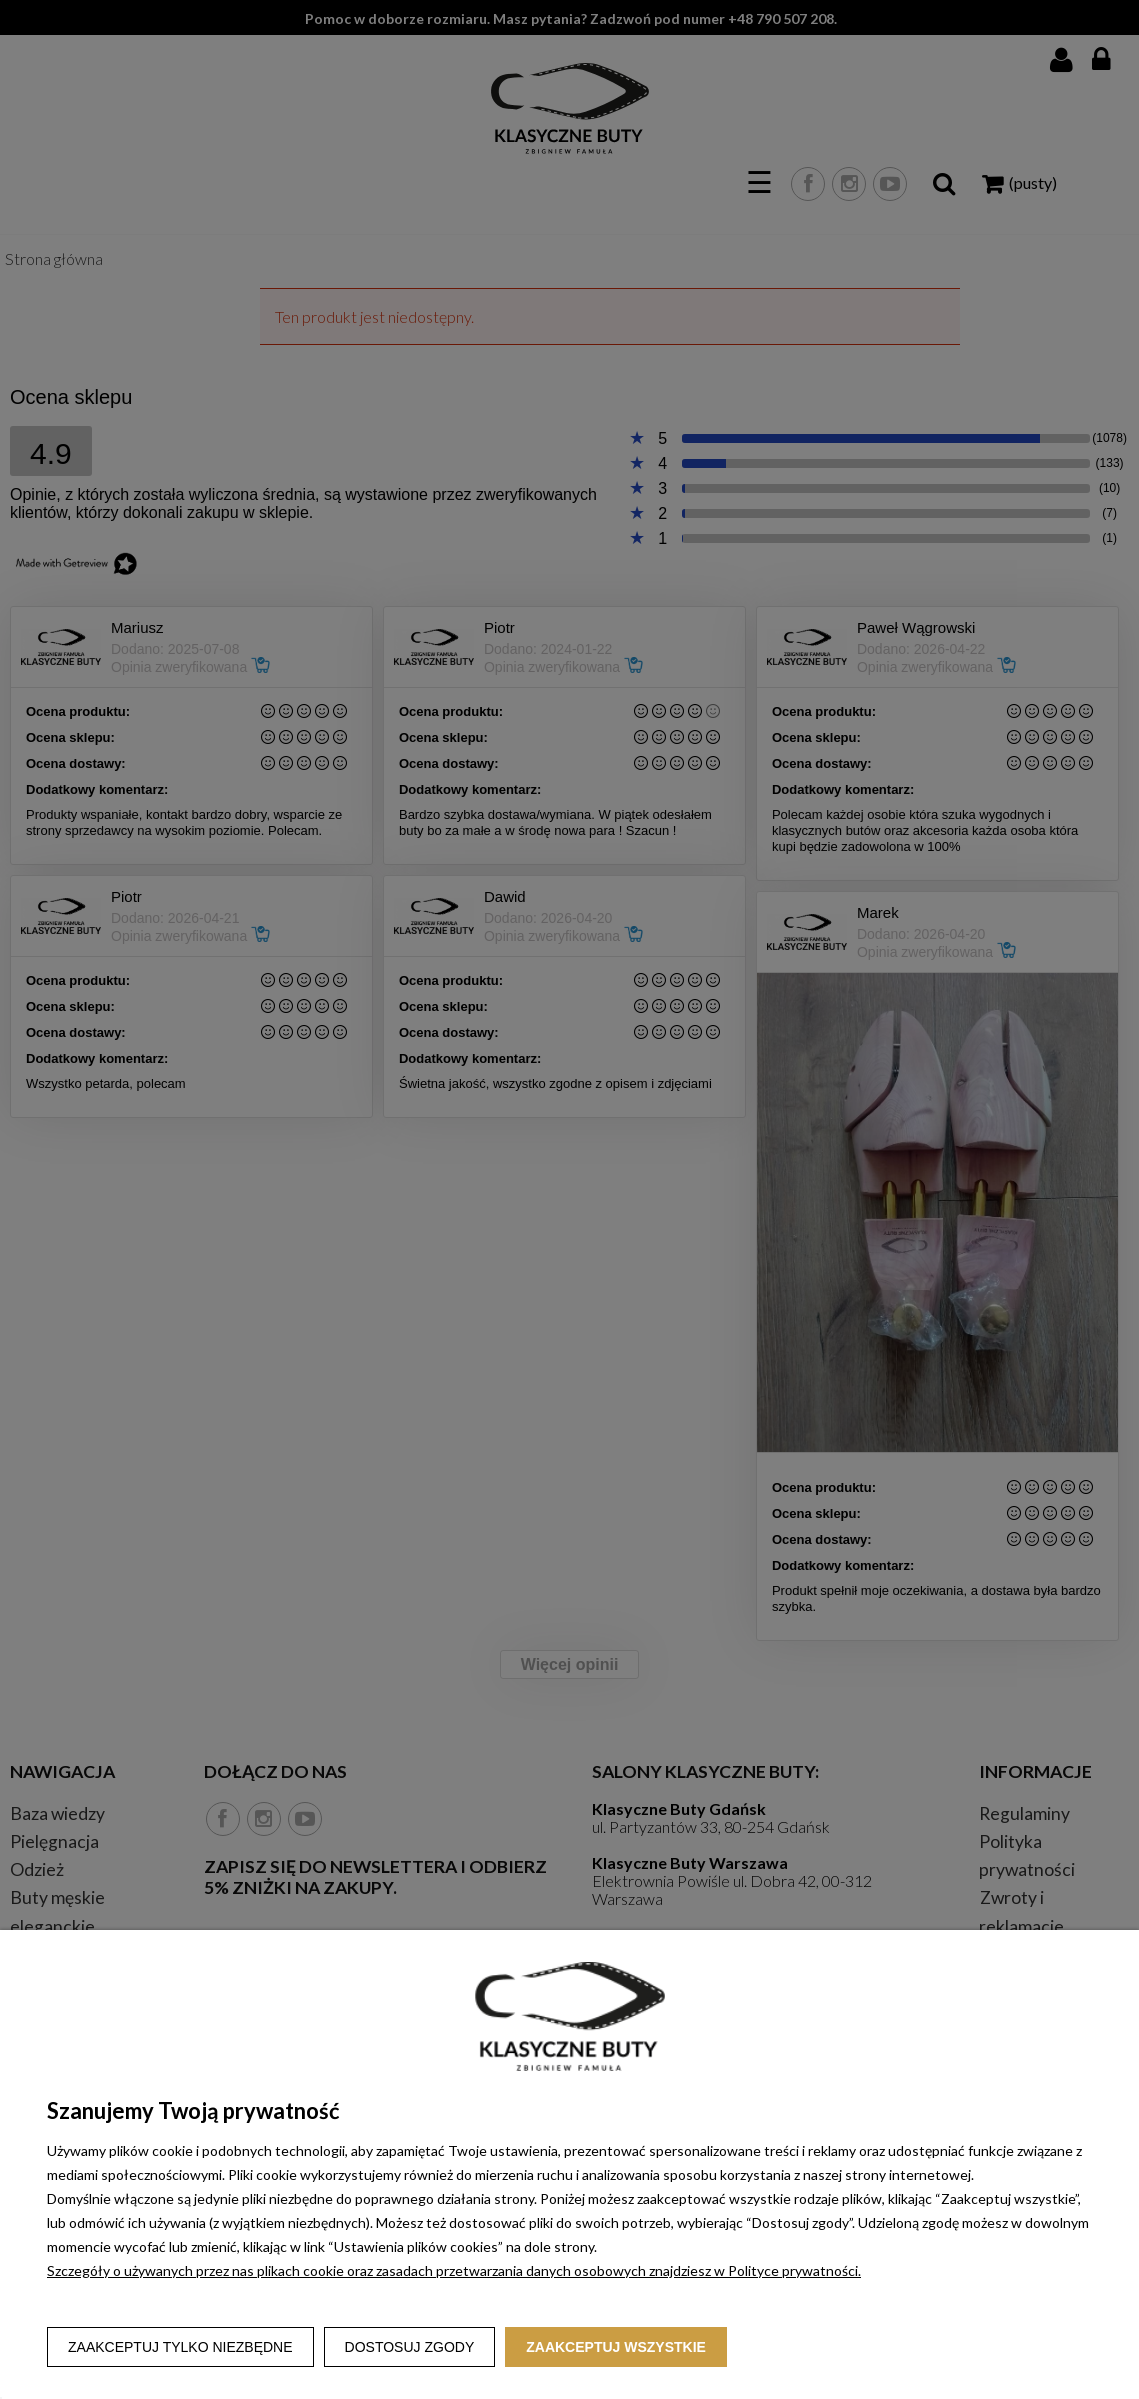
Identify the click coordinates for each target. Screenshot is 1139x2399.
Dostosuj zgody (410, 2347)
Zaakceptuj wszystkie (616, 2347)
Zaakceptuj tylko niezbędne (180, 2347)
